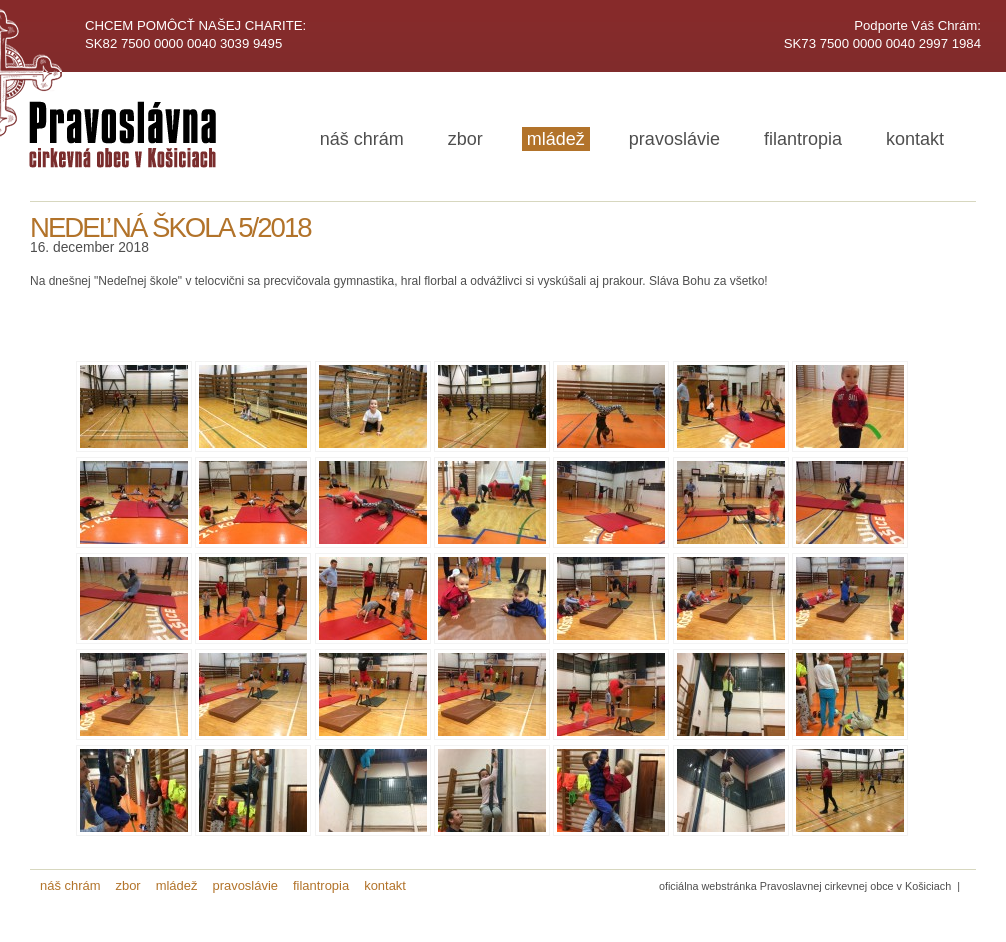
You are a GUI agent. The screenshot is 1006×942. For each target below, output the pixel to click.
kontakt (915, 139)
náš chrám (362, 139)
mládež (556, 139)
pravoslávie (674, 139)
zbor (465, 139)
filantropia (803, 139)
